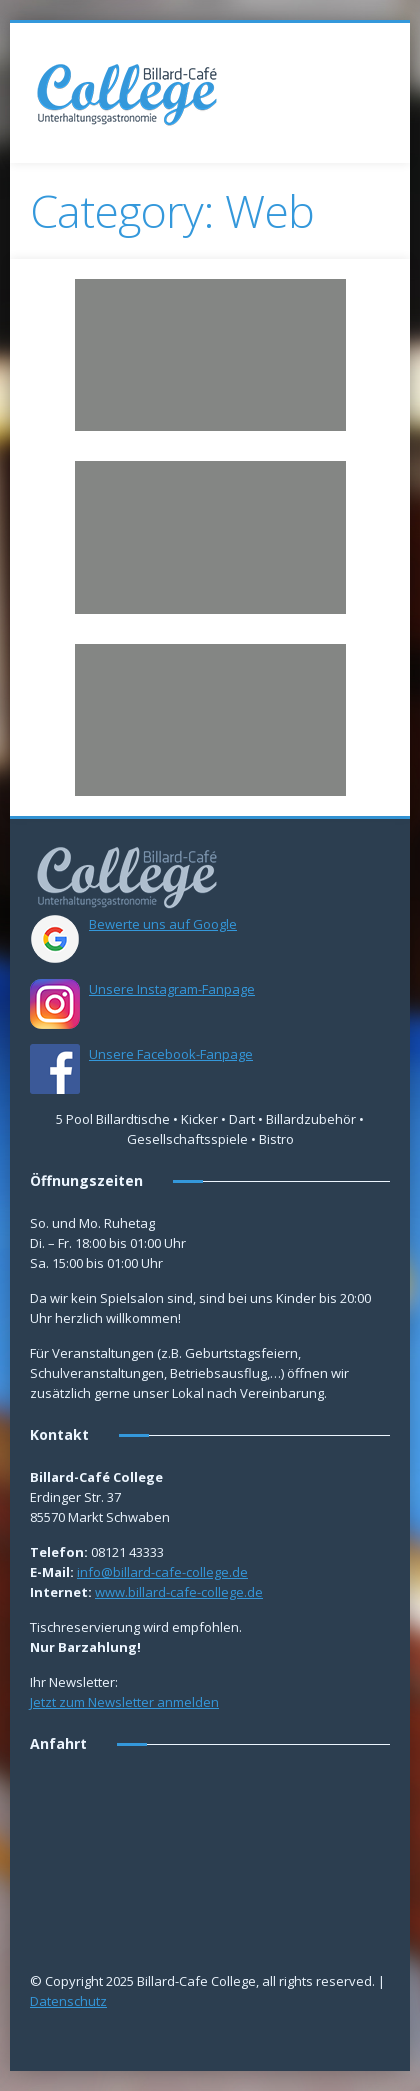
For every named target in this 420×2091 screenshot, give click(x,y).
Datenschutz (68, 2001)
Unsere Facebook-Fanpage (171, 1054)
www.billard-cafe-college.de (179, 1592)
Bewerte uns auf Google (163, 924)
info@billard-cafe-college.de (162, 1572)
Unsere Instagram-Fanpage (172, 989)
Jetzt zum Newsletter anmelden (124, 1702)
